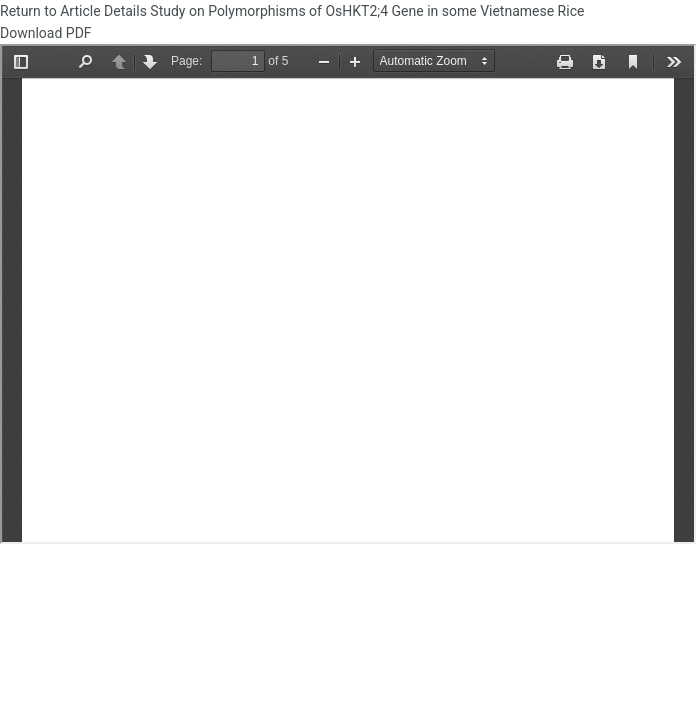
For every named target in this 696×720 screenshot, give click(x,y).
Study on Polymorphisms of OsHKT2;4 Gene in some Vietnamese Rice (369, 11)
